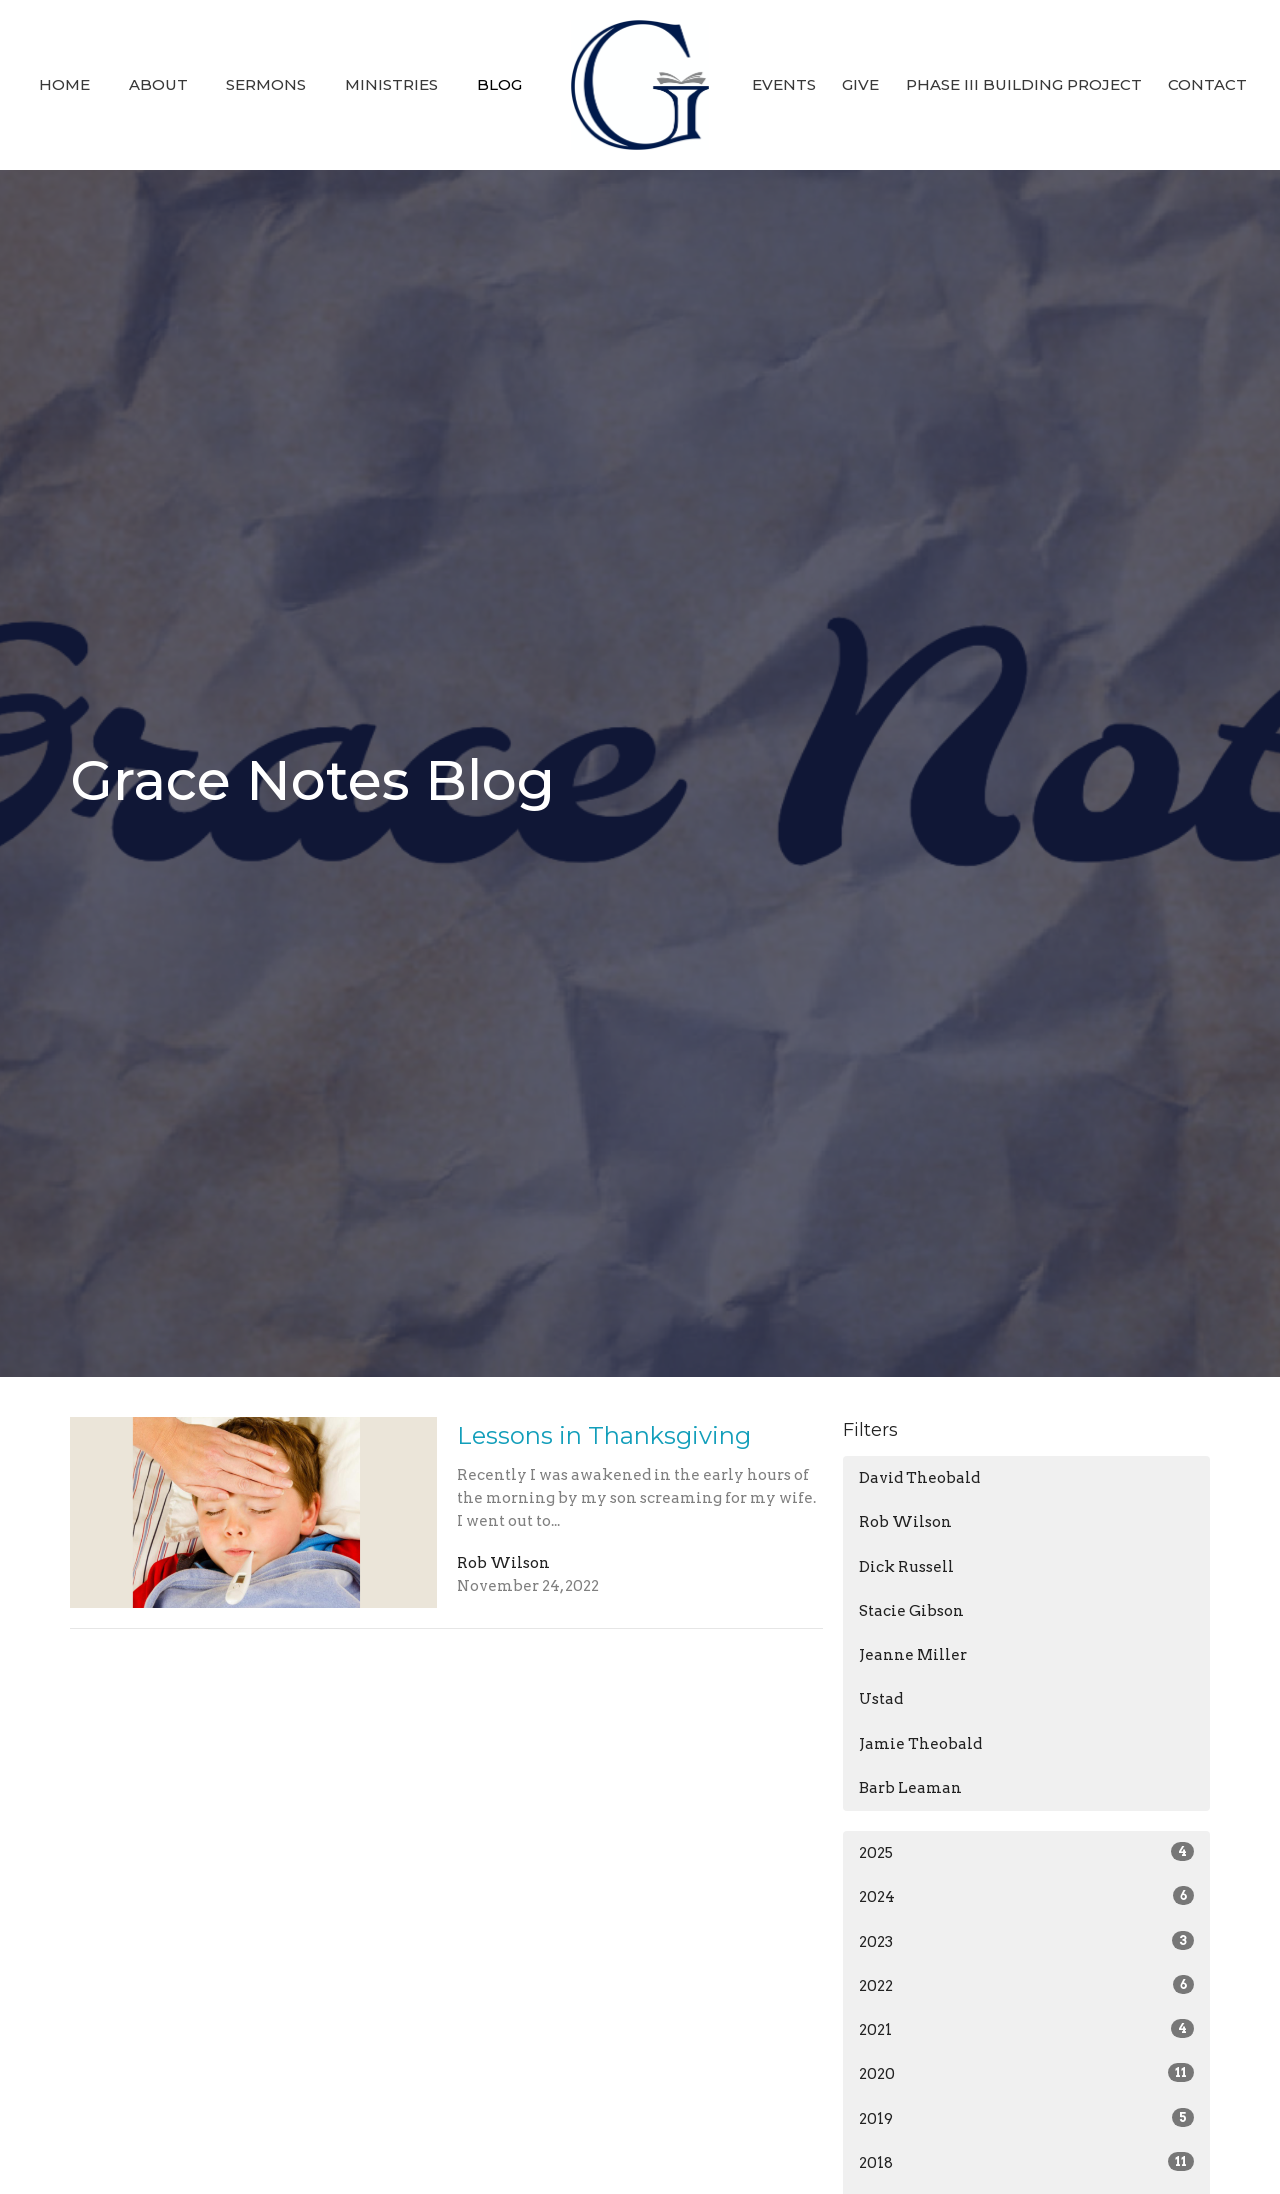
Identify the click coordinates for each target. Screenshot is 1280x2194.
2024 (1026, 1896)
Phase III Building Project (1024, 84)
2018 (1026, 2162)
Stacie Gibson (911, 1611)
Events (784, 84)
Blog (499, 84)
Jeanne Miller (913, 1655)
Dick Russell (906, 1567)
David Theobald (919, 1478)
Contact (1207, 84)
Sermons (266, 84)
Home (64, 84)
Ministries (391, 84)
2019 (1026, 2118)
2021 (1026, 2029)
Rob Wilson (905, 1522)
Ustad (881, 1699)
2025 (1026, 1852)
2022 (1026, 1985)
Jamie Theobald (920, 1744)
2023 (1026, 1941)
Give (860, 84)
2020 (1026, 2073)
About (158, 84)
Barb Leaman (910, 1788)
